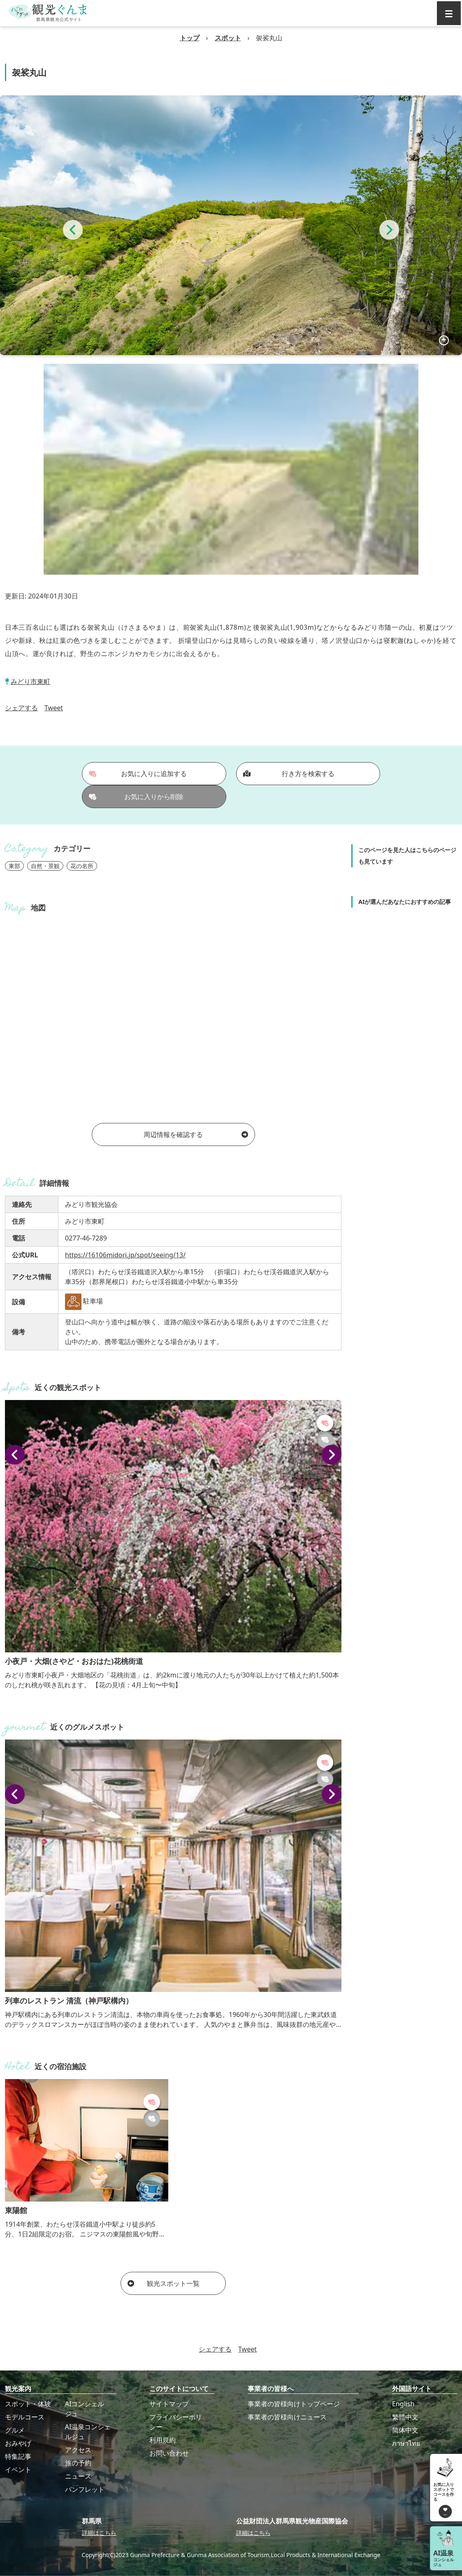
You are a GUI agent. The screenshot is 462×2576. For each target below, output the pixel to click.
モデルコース (24, 2416)
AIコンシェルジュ (84, 2408)
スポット (228, 37)
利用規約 (162, 2439)
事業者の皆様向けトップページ (294, 2403)
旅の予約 (78, 2462)
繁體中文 (405, 2416)
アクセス (78, 2449)
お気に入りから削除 (136, 797)
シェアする (21, 707)
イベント (18, 2469)
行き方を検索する (288, 774)
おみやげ (18, 2443)
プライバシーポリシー (175, 2421)
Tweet (53, 707)
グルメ (15, 2430)
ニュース (78, 2476)
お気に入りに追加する (138, 774)
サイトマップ (169, 2403)
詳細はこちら (99, 2533)
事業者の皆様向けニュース (287, 2416)
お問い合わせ (169, 2453)
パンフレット (84, 2489)
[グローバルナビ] (449, 13)
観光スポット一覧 (164, 2283)
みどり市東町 (30, 681)
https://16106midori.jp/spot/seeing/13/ (125, 1254)
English (403, 2403)
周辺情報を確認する (196, 1134)
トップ (190, 37)
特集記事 (18, 2456)
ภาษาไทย (406, 2443)
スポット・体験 (28, 2403)
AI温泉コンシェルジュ (88, 2431)
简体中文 (405, 2430)
